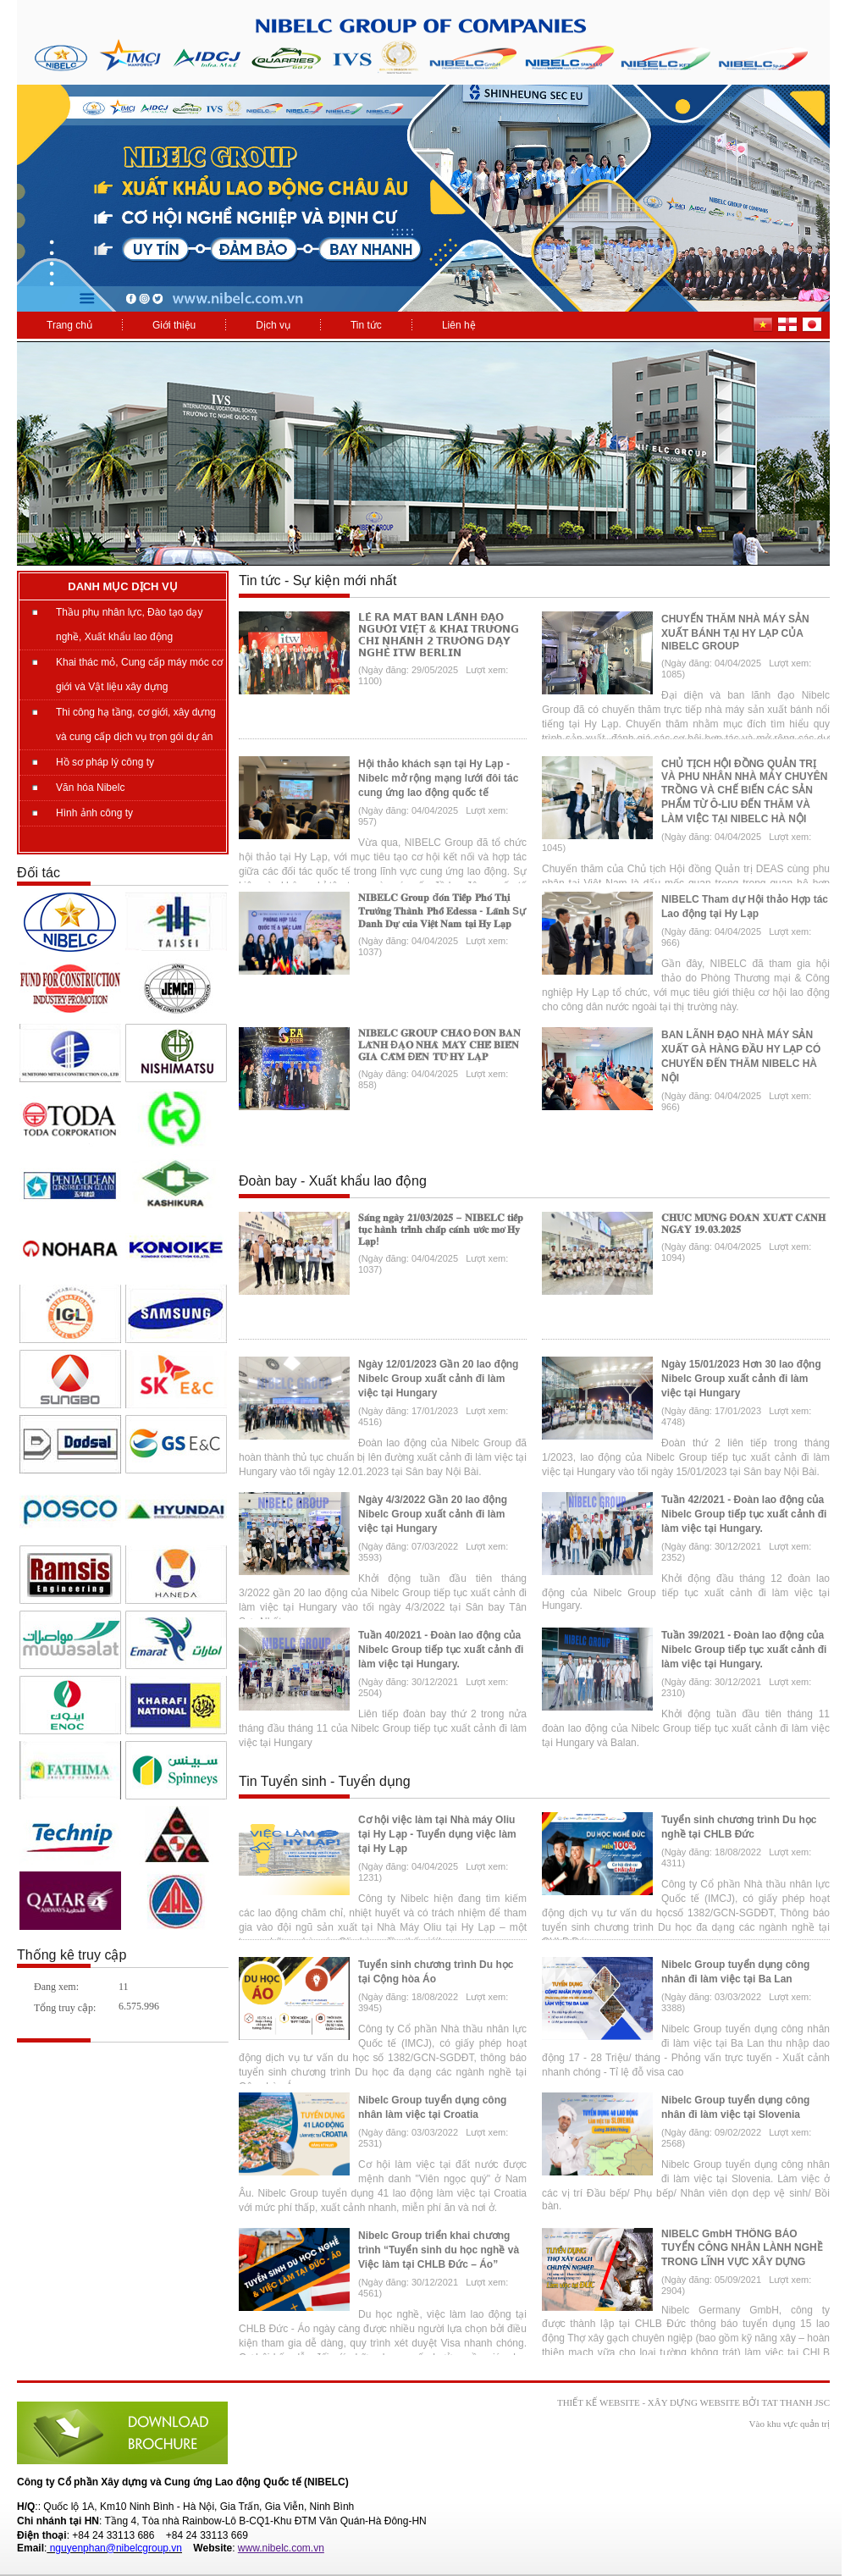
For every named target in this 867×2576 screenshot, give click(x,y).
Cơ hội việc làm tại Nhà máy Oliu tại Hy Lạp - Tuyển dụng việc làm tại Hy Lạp (437, 1834)
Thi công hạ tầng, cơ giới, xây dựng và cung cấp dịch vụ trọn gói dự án (136, 724)
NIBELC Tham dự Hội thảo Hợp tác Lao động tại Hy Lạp (744, 906)
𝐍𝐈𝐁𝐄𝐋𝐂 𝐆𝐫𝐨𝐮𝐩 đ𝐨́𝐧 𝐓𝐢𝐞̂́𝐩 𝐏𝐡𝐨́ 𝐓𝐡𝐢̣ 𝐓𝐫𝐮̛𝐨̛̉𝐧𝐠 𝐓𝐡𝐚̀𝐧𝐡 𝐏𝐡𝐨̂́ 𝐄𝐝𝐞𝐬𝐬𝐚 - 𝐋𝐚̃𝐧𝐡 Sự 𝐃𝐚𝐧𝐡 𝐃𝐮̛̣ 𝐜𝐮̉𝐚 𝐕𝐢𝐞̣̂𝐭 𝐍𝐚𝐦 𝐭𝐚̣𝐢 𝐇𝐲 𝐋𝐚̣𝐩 (442, 911)
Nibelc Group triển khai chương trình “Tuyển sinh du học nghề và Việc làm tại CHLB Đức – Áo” (438, 2250)
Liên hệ (459, 325)
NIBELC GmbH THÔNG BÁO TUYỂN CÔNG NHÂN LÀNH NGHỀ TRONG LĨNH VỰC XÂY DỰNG (742, 2248)
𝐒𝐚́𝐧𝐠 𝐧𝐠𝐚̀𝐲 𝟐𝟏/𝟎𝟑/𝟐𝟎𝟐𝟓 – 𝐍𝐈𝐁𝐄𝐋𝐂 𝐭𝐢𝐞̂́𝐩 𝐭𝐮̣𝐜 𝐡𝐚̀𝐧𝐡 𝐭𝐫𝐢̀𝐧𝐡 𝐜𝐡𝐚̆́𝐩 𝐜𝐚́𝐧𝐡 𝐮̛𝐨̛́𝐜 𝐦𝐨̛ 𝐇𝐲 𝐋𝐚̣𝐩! (440, 1229)
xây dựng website (694, 2402)
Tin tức (366, 325)
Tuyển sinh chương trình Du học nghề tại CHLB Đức (738, 1827)
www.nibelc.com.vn (281, 2548)
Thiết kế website (598, 2402)
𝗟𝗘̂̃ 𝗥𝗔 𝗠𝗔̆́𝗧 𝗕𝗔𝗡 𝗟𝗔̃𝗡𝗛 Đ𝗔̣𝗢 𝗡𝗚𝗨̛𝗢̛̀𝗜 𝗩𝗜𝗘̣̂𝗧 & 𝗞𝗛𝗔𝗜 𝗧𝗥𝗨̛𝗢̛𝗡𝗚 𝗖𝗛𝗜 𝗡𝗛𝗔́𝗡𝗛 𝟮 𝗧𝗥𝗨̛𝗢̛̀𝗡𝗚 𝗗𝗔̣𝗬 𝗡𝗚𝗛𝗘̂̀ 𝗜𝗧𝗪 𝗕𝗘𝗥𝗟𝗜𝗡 (438, 635)
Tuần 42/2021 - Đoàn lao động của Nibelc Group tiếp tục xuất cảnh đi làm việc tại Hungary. (743, 1514)
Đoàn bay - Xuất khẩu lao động (333, 1181)
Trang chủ (69, 325)
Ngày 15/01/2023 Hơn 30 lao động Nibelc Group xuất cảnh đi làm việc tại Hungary (741, 1378)
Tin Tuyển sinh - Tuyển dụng (325, 1781)
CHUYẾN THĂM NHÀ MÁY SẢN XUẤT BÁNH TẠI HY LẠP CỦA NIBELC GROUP (735, 632)
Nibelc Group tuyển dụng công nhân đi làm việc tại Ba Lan (735, 1972)
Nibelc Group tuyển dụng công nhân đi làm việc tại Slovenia (735, 2107)
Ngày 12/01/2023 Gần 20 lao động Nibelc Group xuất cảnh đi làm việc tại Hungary (438, 1378)
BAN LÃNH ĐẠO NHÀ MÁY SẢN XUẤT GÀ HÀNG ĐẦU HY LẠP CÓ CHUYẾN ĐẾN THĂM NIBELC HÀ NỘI (740, 1056)
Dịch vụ (273, 325)
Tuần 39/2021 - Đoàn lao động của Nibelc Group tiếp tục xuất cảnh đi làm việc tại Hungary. (743, 1649)
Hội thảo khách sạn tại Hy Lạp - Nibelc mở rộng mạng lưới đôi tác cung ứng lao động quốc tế (438, 778)
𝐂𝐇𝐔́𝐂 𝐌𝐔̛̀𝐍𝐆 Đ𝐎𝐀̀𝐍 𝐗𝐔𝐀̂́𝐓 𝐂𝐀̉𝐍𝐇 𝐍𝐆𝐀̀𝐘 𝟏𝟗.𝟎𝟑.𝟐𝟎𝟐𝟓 (743, 1223)
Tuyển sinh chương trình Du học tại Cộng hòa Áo (435, 1972)
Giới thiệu (174, 325)
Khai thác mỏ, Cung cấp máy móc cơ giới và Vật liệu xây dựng (139, 674)
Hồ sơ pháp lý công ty (105, 762)
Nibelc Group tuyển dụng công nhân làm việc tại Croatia (432, 2107)
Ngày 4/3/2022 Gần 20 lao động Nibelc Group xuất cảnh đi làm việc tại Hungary (432, 1514)
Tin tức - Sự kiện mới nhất (317, 580)
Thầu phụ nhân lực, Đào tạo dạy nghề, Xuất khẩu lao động (129, 624)
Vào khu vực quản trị (789, 2423)
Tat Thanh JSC (795, 2402)
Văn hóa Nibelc (90, 787)
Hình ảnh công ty (94, 813)
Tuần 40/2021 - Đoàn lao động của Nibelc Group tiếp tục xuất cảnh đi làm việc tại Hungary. (440, 1649)
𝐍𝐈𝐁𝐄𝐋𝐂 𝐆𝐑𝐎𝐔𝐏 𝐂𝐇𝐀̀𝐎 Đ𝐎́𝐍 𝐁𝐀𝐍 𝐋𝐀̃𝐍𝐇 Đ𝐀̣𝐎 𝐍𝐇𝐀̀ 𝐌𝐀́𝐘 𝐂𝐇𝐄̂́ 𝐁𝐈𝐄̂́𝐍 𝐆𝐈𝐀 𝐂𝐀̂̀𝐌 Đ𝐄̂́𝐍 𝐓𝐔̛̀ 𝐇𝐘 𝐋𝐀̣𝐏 (439, 1045)
